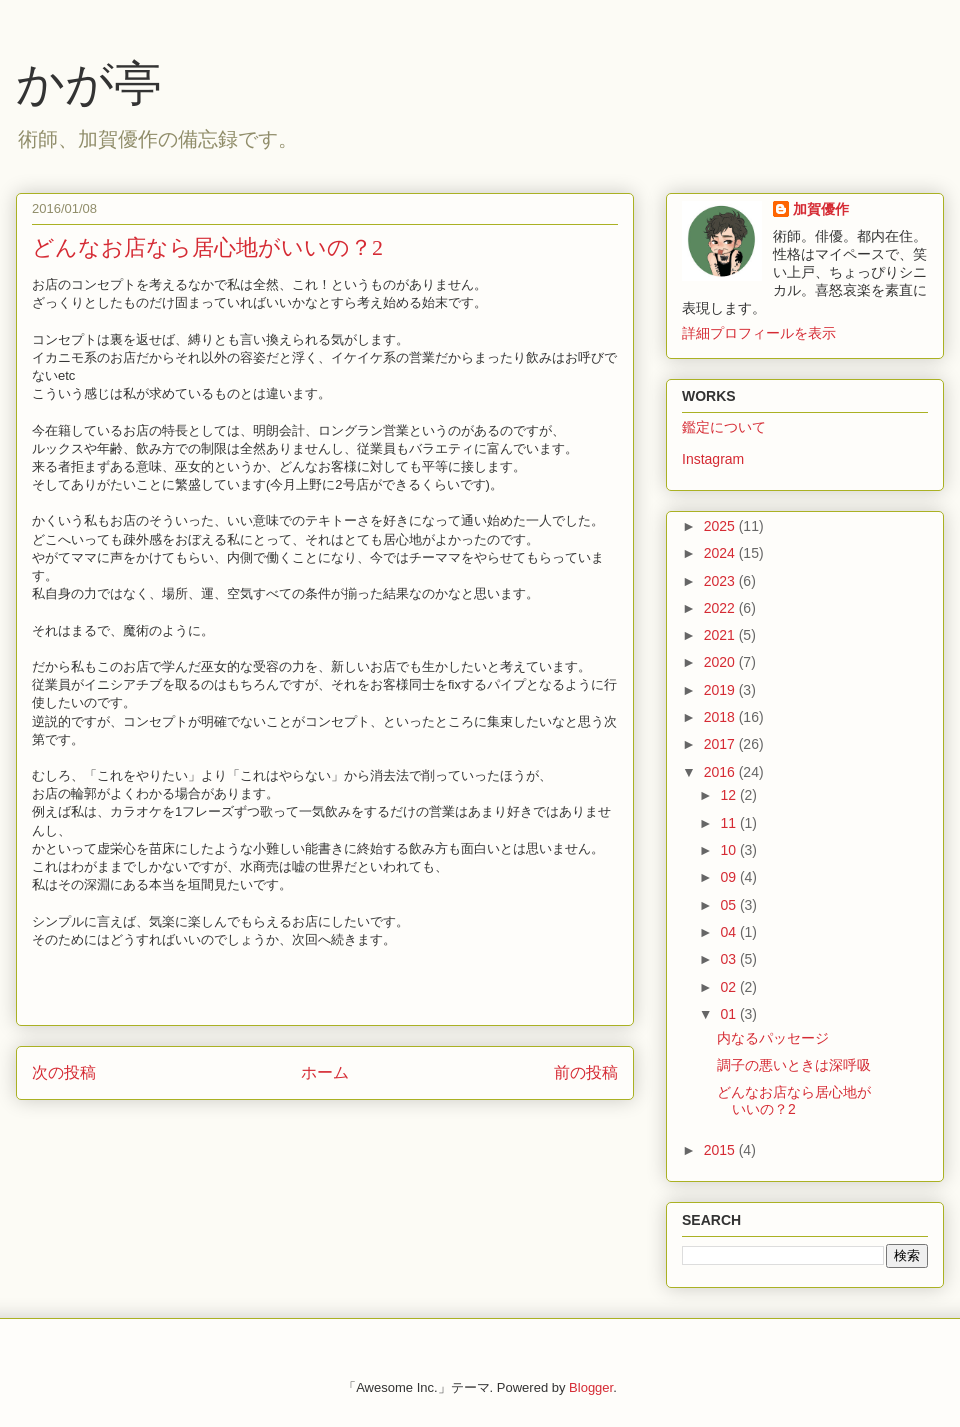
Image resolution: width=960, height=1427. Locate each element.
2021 (721, 635)
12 (729, 795)
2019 (721, 690)
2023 (721, 581)
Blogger (591, 1387)
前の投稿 (586, 1072)
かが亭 (89, 83)
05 (729, 905)
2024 (721, 553)
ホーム (325, 1072)
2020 (721, 662)
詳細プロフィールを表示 (759, 333)
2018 (721, 717)
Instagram (713, 459)
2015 (721, 1150)
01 (729, 1014)
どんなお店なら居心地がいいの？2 (794, 1100)
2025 (721, 526)
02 (729, 987)
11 (729, 823)
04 (729, 932)
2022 (721, 608)
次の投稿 (64, 1072)
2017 (721, 744)
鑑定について (724, 427)
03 (729, 959)
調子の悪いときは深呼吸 (794, 1065)
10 (729, 850)
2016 (721, 772)
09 (729, 877)
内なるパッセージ (773, 1038)
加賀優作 (821, 209)
